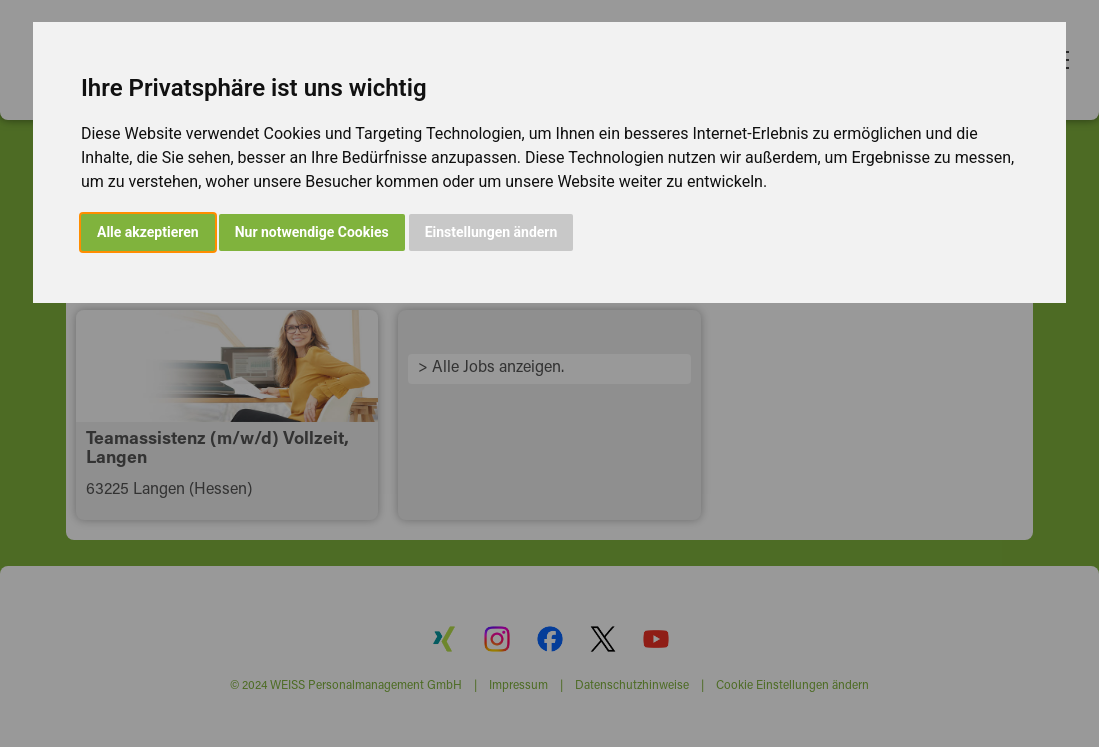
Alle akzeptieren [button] (148, 232)
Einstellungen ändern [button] (491, 232)
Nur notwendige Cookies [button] (312, 232)
